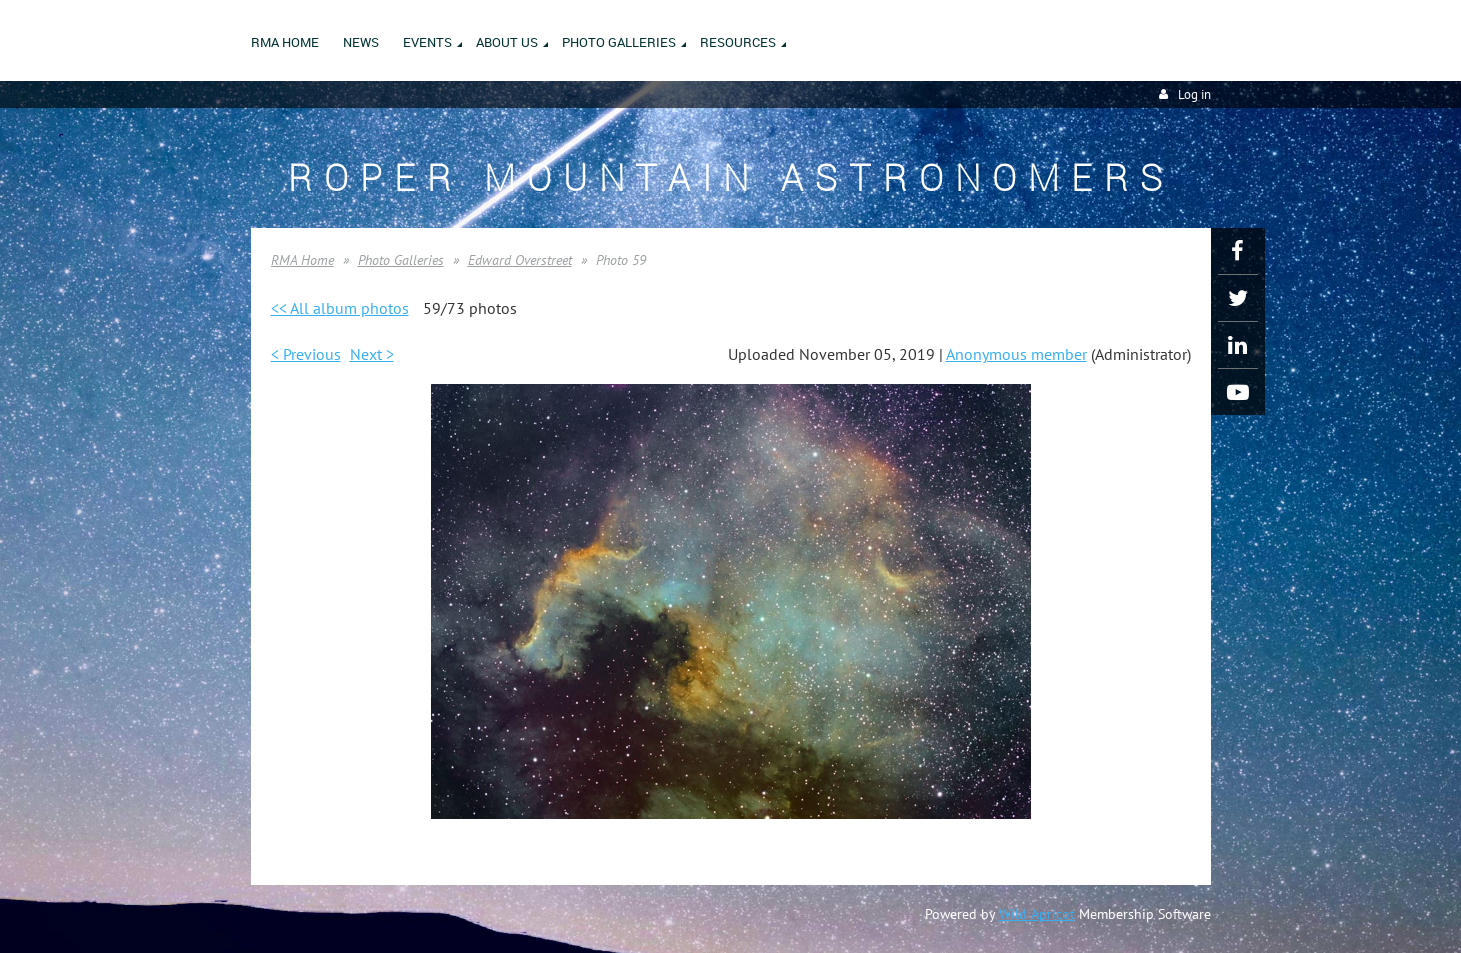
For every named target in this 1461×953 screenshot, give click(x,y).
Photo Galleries (401, 260)
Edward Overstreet (520, 260)
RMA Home (302, 260)
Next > (372, 354)
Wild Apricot (1037, 914)
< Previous (306, 354)
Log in (1194, 94)
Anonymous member (1016, 354)
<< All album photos (340, 308)
